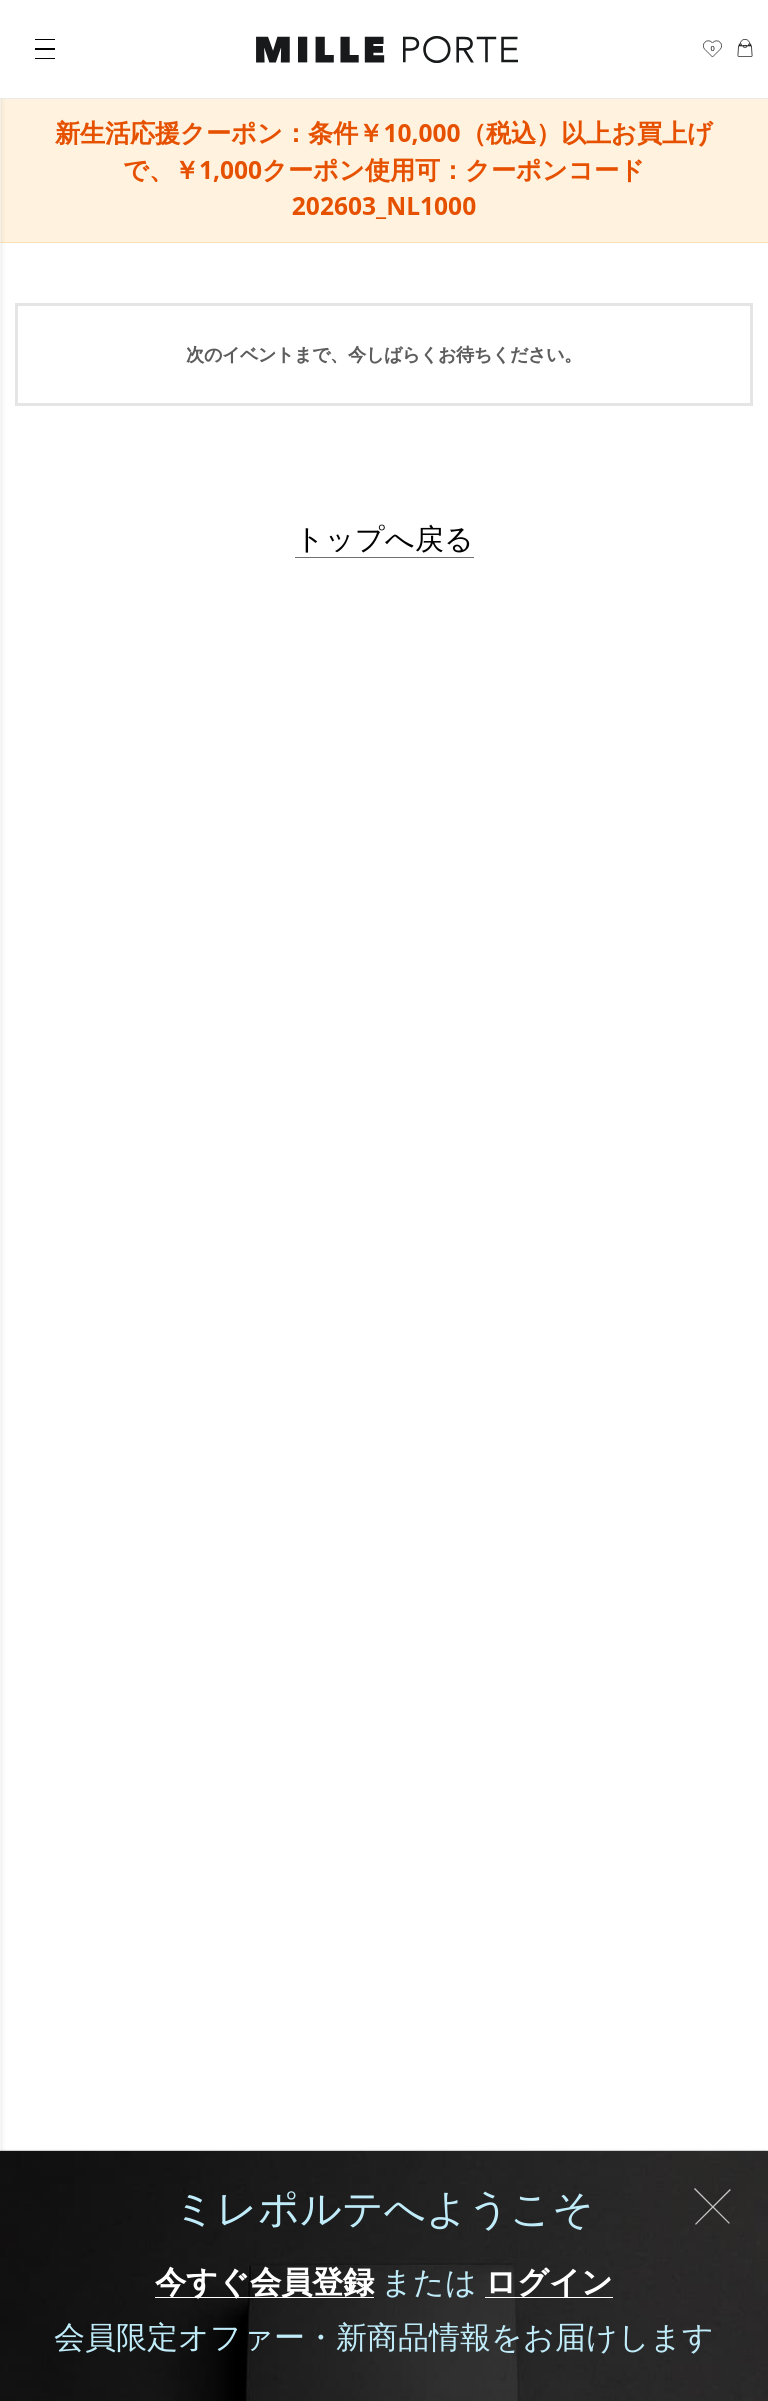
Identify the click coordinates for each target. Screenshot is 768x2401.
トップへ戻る (384, 537)
